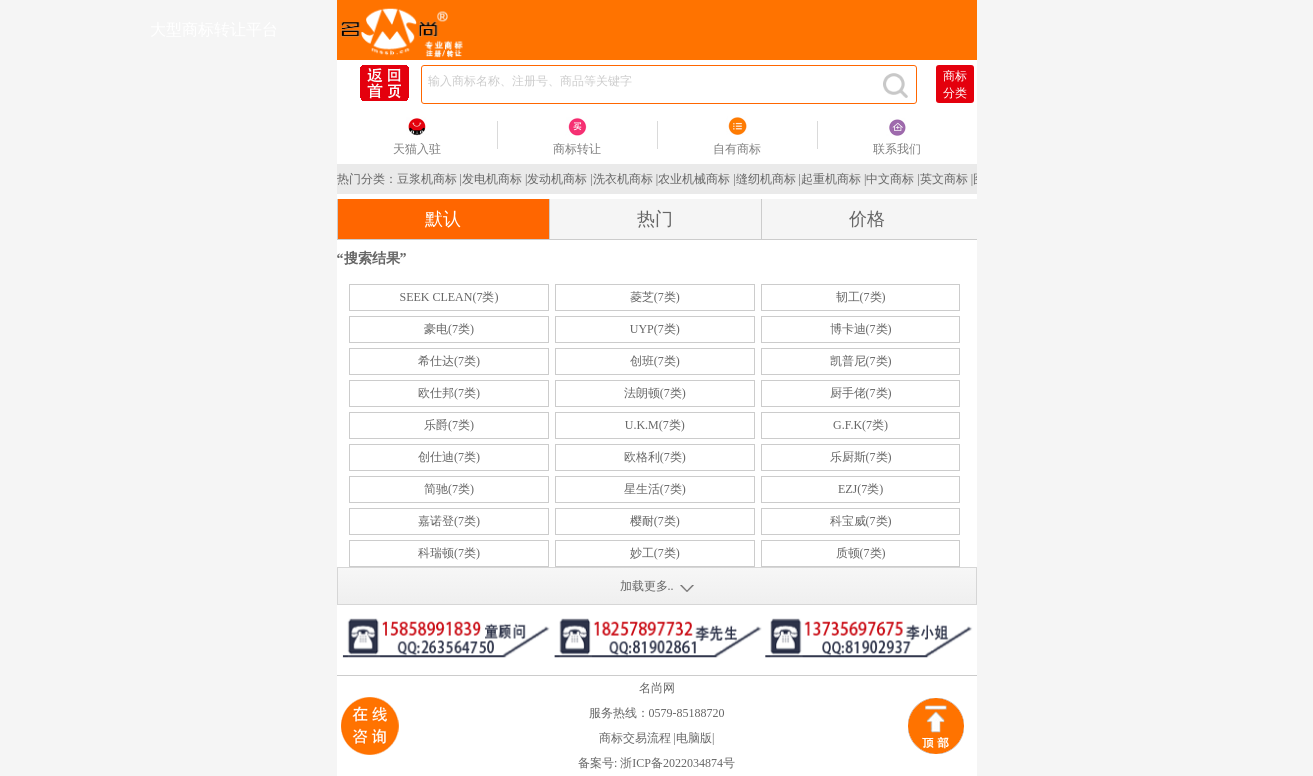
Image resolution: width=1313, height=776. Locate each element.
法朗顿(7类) (655, 393)
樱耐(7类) (655, 521)
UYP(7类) (655, 329)
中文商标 (890, 179)
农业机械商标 (694, 179)
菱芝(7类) (655, 297)
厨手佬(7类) (861, 393)
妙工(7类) (655, 553)
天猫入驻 (417, 149)
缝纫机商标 (766, 179)
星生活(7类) (655, 489)
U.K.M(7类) (655, 425)
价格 (867, 219)
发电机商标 (492, 179)
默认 (443, 219)
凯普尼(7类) (861, 361)
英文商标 (944, 179)
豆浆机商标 (427, 179)
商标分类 (955, 84)
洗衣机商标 (623, 179)
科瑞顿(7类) (449, 553)
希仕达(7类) (449, 361)
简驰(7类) (449, 489)
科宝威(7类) (861, 521)
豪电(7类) (449, 329)
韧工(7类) (861, 297)
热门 (655, 219)
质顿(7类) (861, 553)
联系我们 (897, 149)
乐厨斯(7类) (861, 457)
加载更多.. (647, 586)
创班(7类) (655, 361)
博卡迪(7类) (861, 329)
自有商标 (737, 149)
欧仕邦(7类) (449, 393)
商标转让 (577, 149)
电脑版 (694, 738)
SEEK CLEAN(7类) (448, 297)
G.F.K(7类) (860, 425)
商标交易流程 (635, 738)
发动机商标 (557, 179)
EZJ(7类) (860, 489)
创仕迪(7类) (449, 457)
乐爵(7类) (449, 425)
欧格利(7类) (655, 457)
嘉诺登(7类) (449, 521)
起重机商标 (831, 179)
